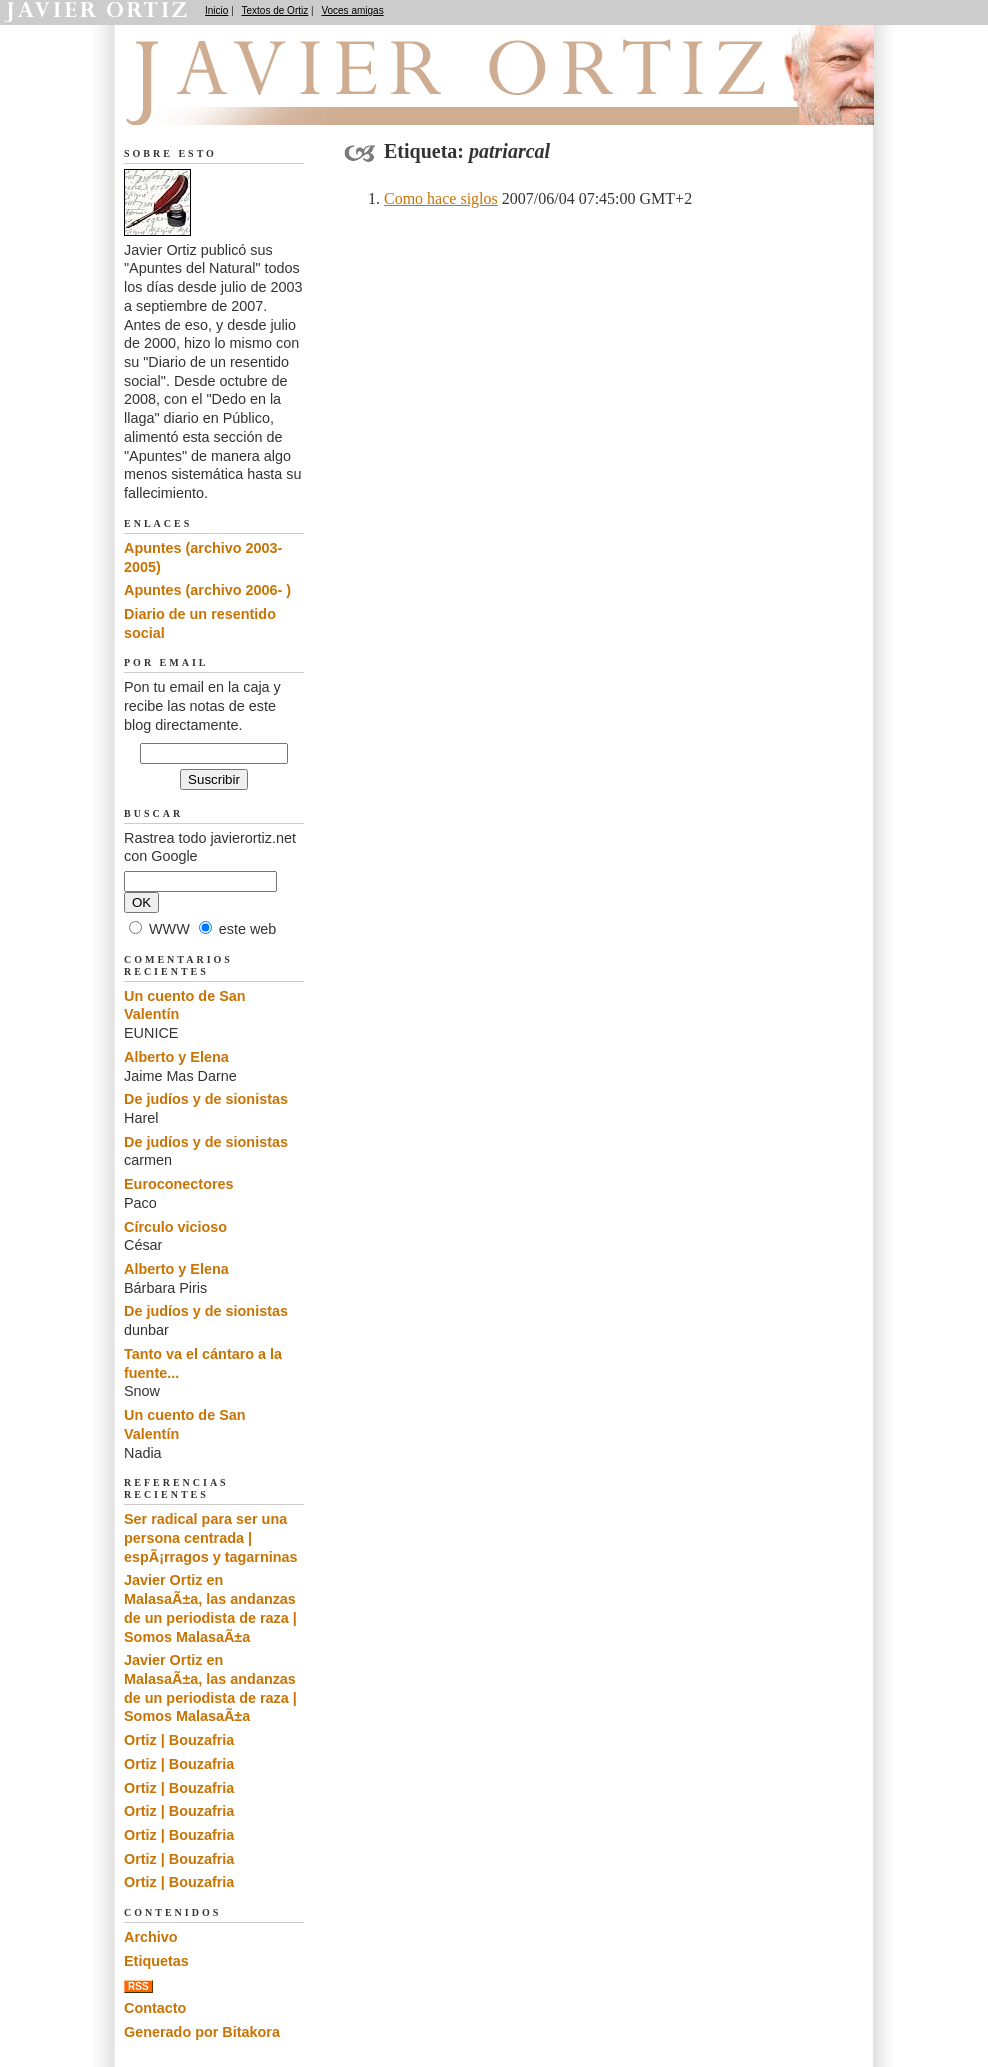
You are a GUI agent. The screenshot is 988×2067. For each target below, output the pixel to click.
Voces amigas (352, 10)
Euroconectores (179, 1184)
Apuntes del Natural (236, 101)
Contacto (155, 2008)
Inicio (216, 10)
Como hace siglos (441, 198)
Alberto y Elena (176, 1057)
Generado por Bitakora (202, 2032)
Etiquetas (156, 1961)
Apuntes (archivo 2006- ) (207, 590)
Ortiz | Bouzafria (179, 1740)
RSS (138, 1986)
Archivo (151, 1937)
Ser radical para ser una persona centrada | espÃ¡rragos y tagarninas (211, 1537)
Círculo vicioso (175, 1227)
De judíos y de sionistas (206, 1099)
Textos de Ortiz (275, 10)
